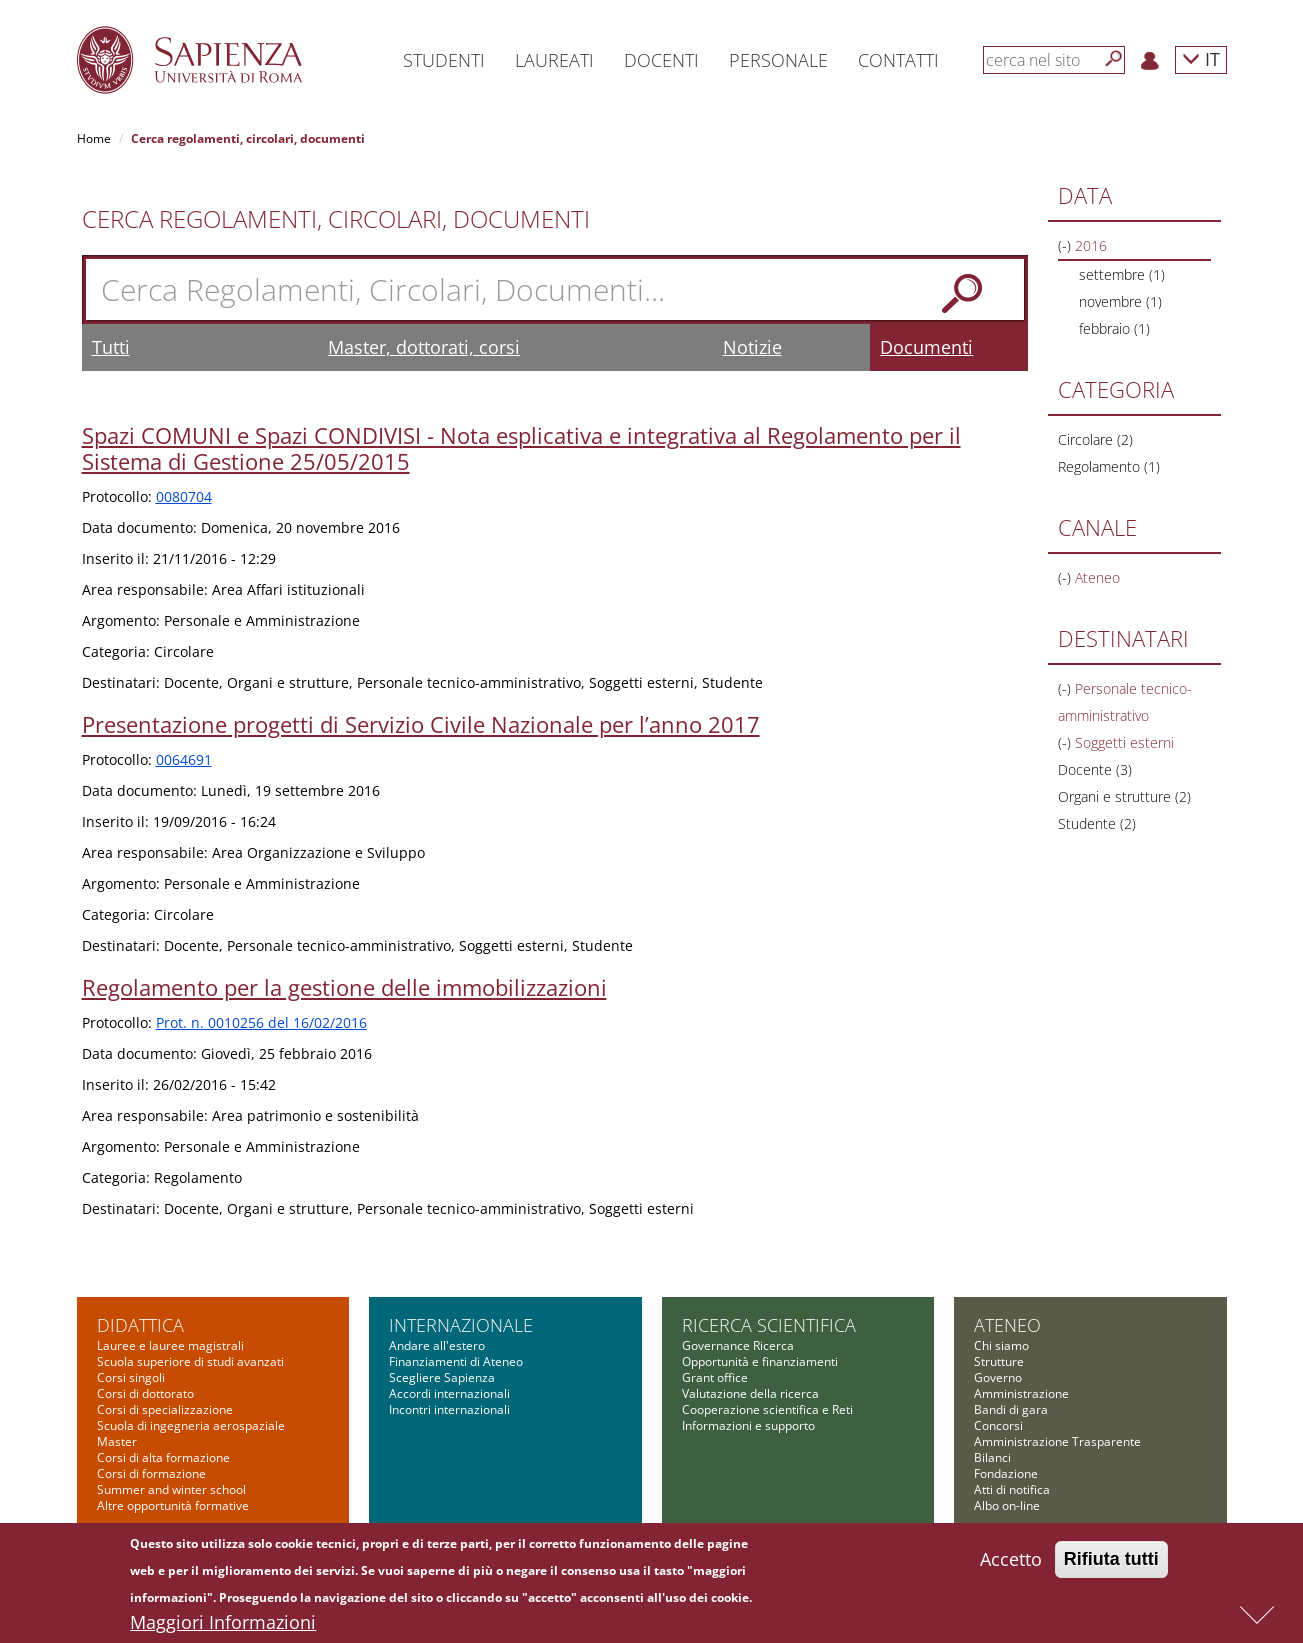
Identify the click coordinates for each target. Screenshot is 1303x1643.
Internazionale (461, 1325)
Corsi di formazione (151, 1473)
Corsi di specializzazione (165, 1409)
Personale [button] (778, 60)
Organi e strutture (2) (1124, 796)
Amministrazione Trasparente (1057, 1441)
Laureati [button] (554, 60)
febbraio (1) (1114, 328)
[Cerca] (1114, 59)
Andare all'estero (437, 1345)
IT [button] (1201, 58)
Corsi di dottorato (145, 1393)
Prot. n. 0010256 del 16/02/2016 (261, 1022)
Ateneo (1007, 1325)
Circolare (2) (1095, 439)
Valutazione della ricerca (750, 1393)
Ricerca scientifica (769, 1325)
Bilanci (992, 1457)
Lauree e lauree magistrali (170, 1345)
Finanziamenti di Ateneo (456, 1361)
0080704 (184, 496)
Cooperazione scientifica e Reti (767, 1409)
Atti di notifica (1012, 1489)
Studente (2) (1097, 823)
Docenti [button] (661, 60)
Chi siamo (1001, 1345)
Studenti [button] (444, 60)
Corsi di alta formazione (163, 1457)
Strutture (999, 1361)
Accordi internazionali (449, 1393)
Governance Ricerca (738, 1345)
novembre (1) (1120, 301)
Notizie (752, 347)
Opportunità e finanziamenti (760, 1361)
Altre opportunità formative (173, 1505)
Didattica (140, 1325)
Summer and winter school (171, 1489)
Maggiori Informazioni (223, 1624)
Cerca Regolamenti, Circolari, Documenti (336, 219)
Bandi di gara (1011, 1409)
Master (117, 1441)
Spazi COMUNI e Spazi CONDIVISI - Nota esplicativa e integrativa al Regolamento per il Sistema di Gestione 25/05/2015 (521, 448)
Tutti (111, 347)
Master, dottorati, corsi (424, 347)
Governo (998, 1377)
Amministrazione (1021, 1393)
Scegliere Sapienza (442, 1377)
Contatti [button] (898, 60)
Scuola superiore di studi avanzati (190, 1361)
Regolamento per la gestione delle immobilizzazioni (344, 987)
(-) (1066, 245)
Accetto (1011, 1561)
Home (94, 138)
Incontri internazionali (449, 1409)
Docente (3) (1095, 769)
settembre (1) (1122, 274)
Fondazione (1006, 1473)
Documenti (926, 347)
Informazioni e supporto (748, 1425)
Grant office (715, 1377)
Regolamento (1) (1109, 466)
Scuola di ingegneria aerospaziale (191, 1425)
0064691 (184, 759)
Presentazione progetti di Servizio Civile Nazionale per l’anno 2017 (421, 724)
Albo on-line (1007, 1505)
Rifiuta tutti (1111, 1561)
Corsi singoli (131, 1377)
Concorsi (998, 1425)
